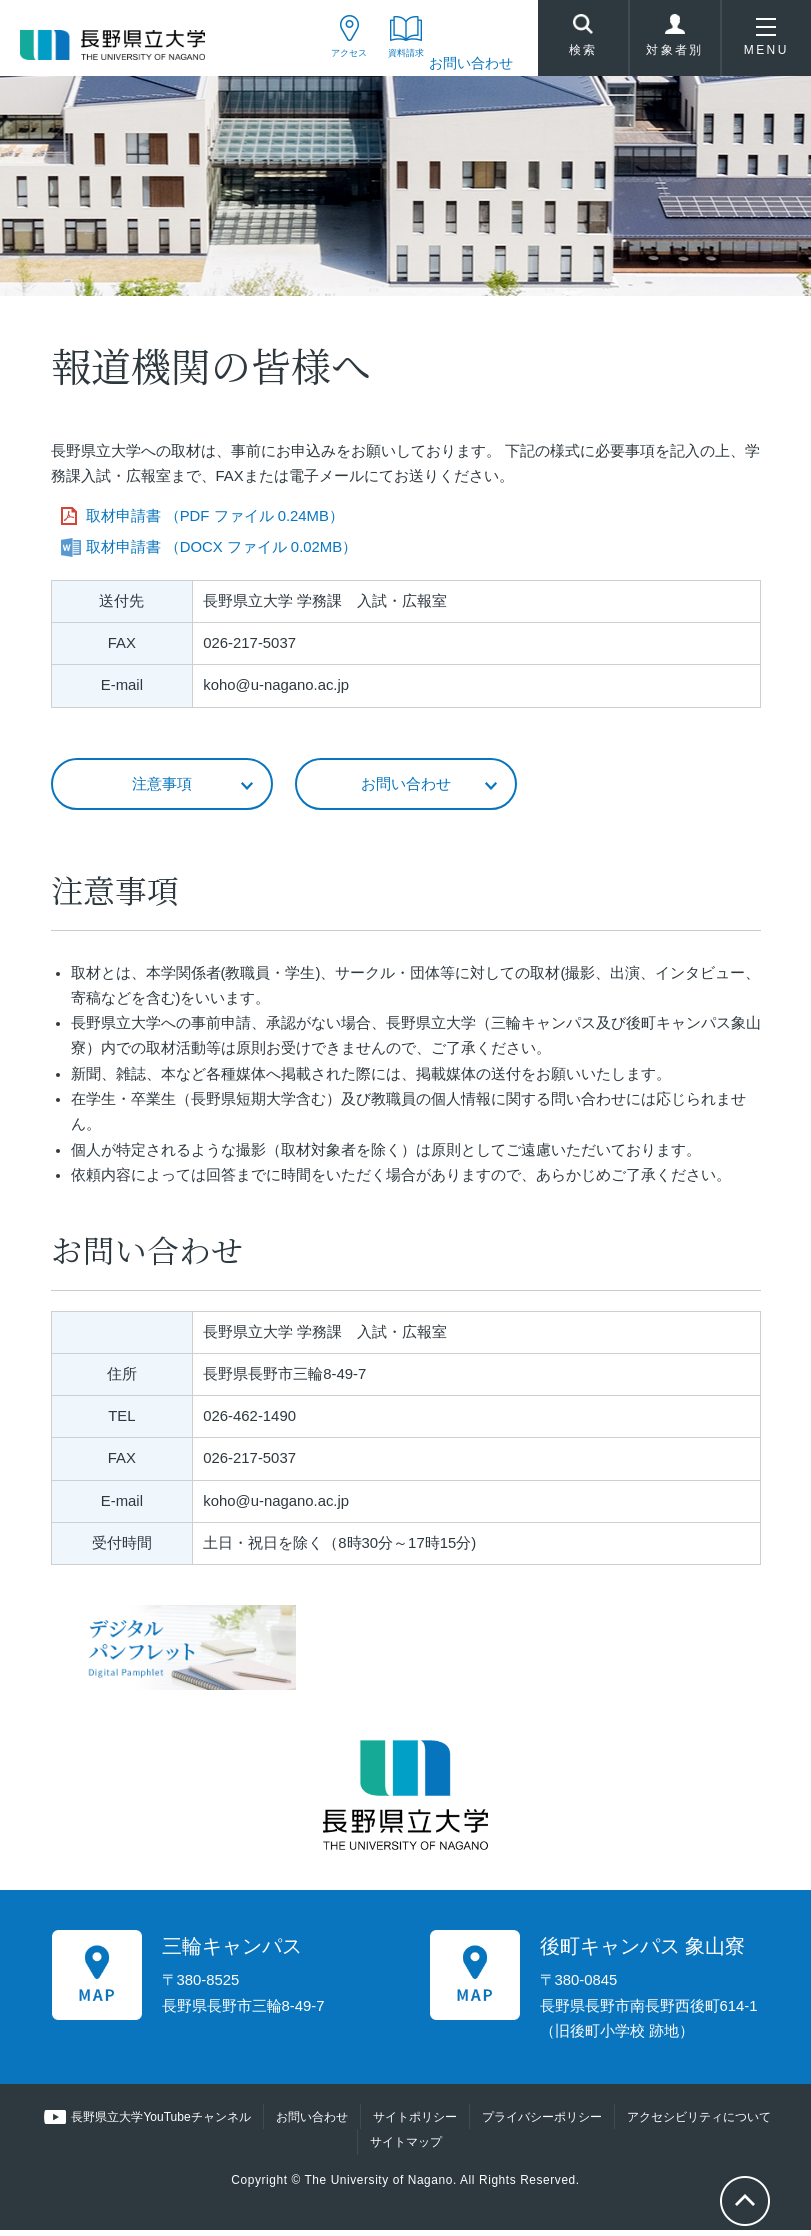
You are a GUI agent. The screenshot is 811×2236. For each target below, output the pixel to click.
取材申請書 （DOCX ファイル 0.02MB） (222, 551)
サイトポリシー (414, 2123)
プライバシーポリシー (541, 2123)
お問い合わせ (471, 63)
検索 (583, 41)
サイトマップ (406, 2148)
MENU (766, 44)
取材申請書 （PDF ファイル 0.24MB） (215, 521)
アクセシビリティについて (698, 2123)
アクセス (308, 63)
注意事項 (162, 788)
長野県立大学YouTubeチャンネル (161, 2123)
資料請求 (389, 63)
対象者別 (675, 44)
